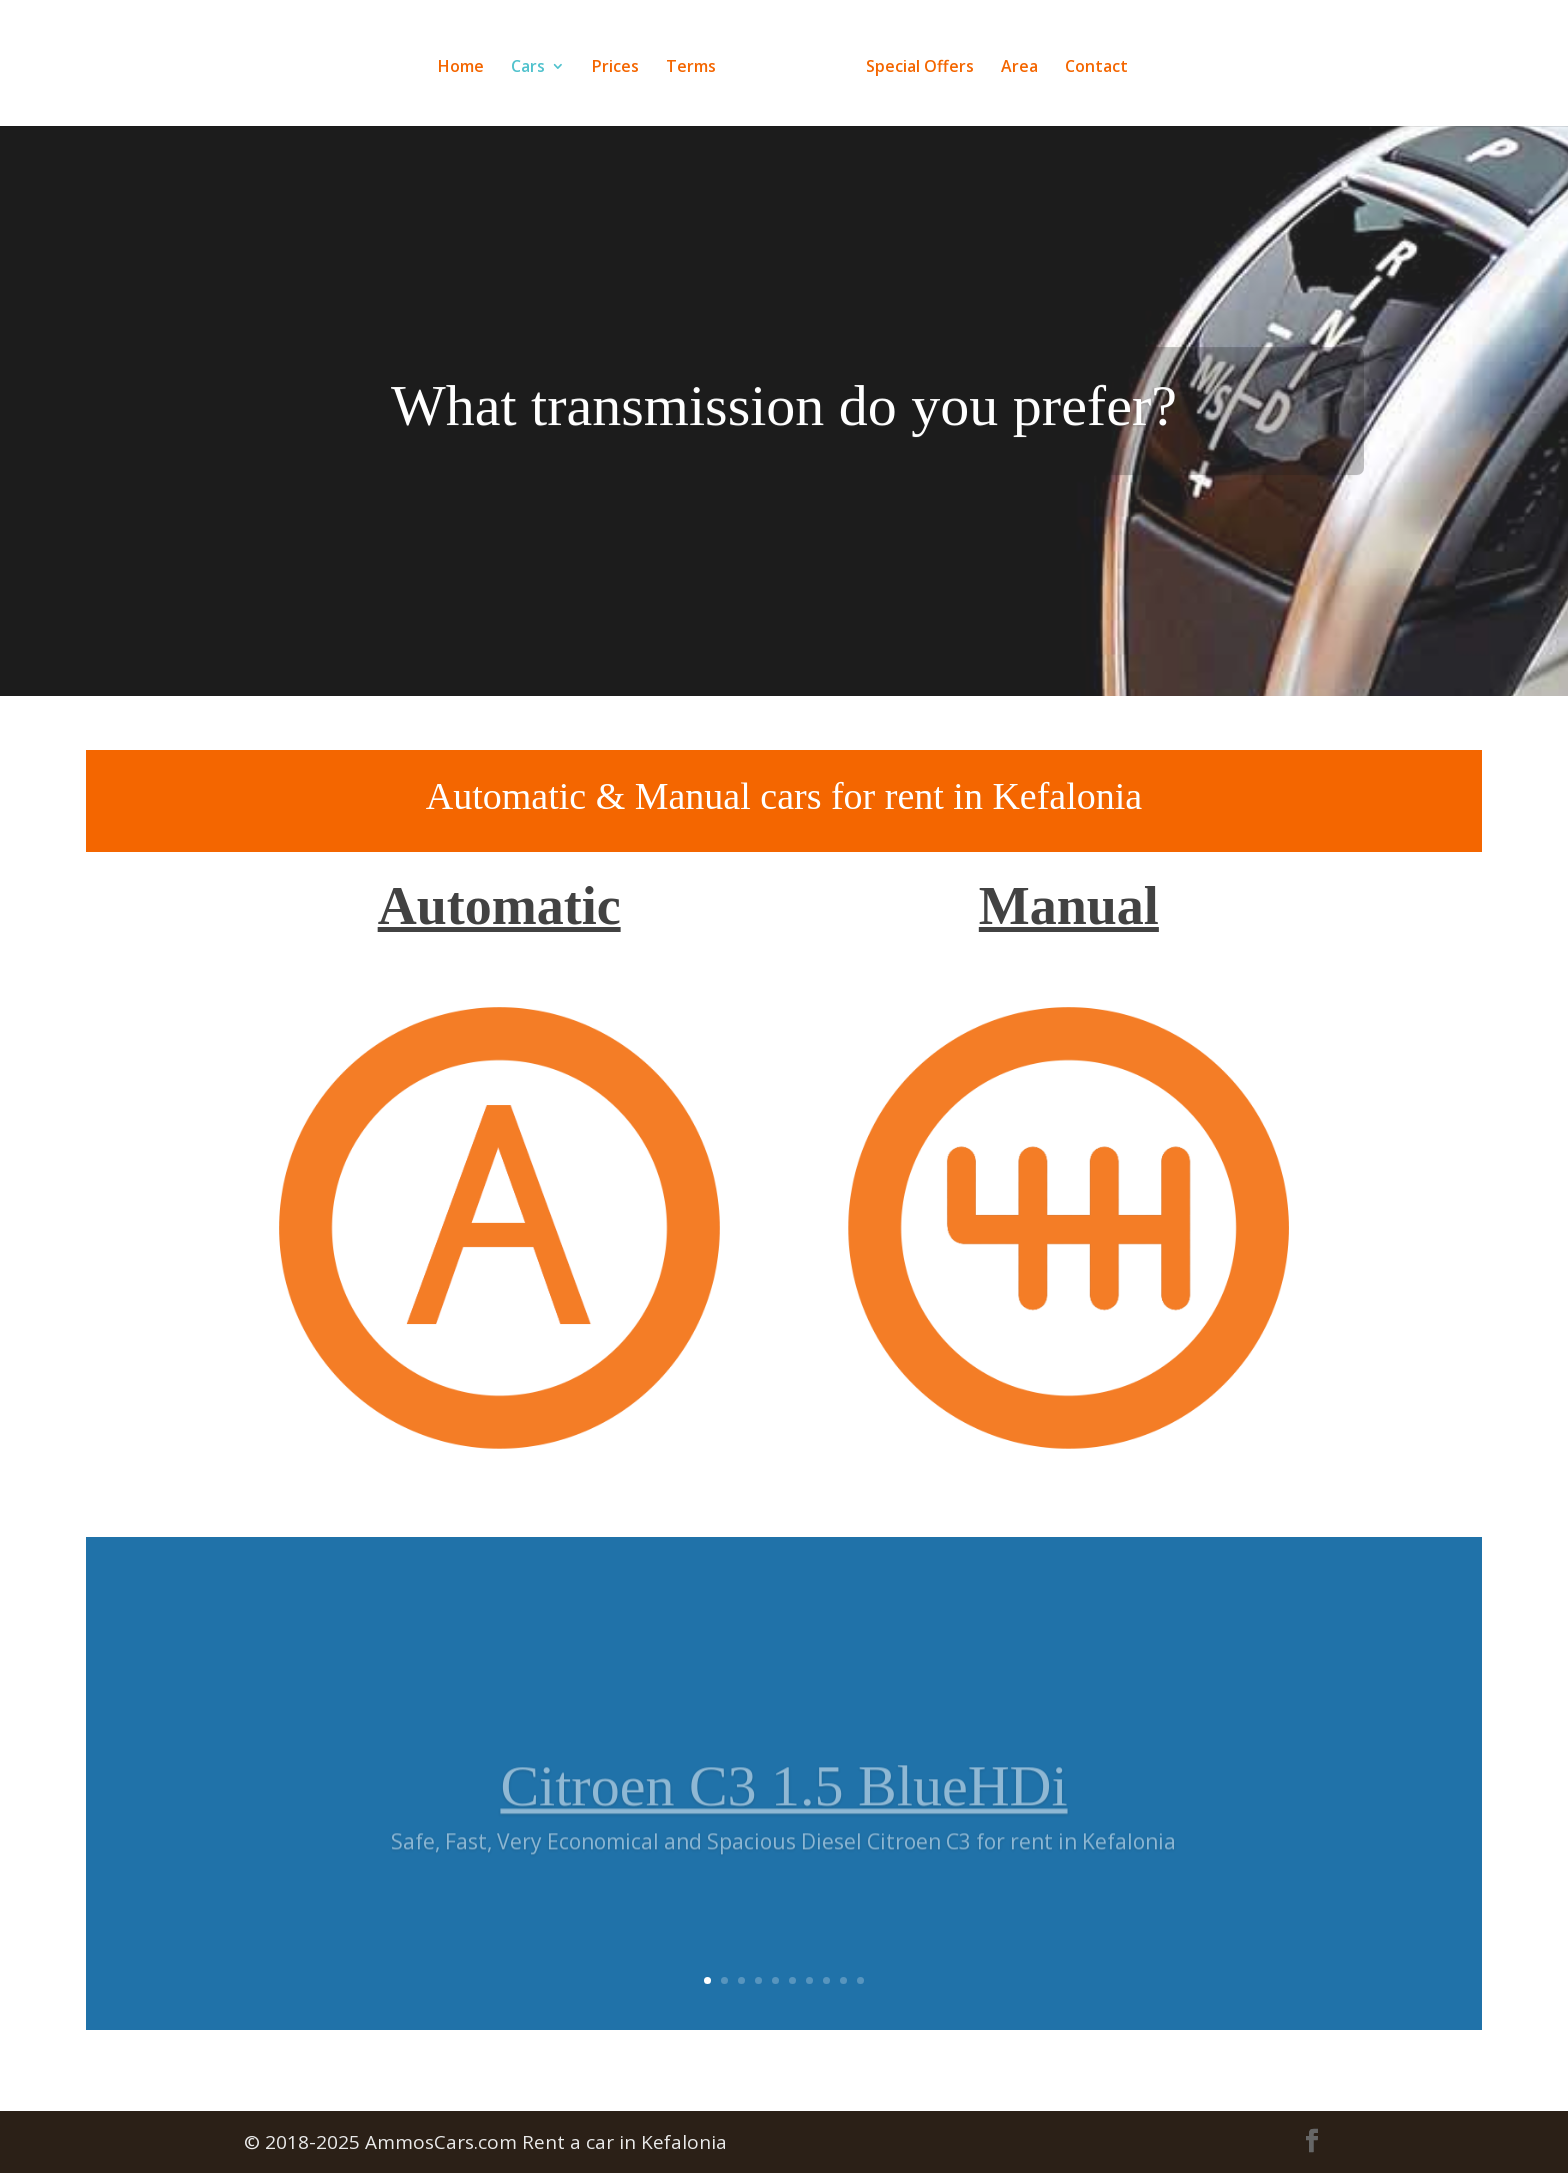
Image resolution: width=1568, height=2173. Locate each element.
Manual (1069, 906)
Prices (615, 68)
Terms (691, 68)
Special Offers (920, 68)
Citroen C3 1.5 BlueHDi (783, 1808)
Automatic (499, 906)
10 (860, 1980)
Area (1019, 68)
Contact (1096, 68)
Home (461, 68)
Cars (528, 68)
